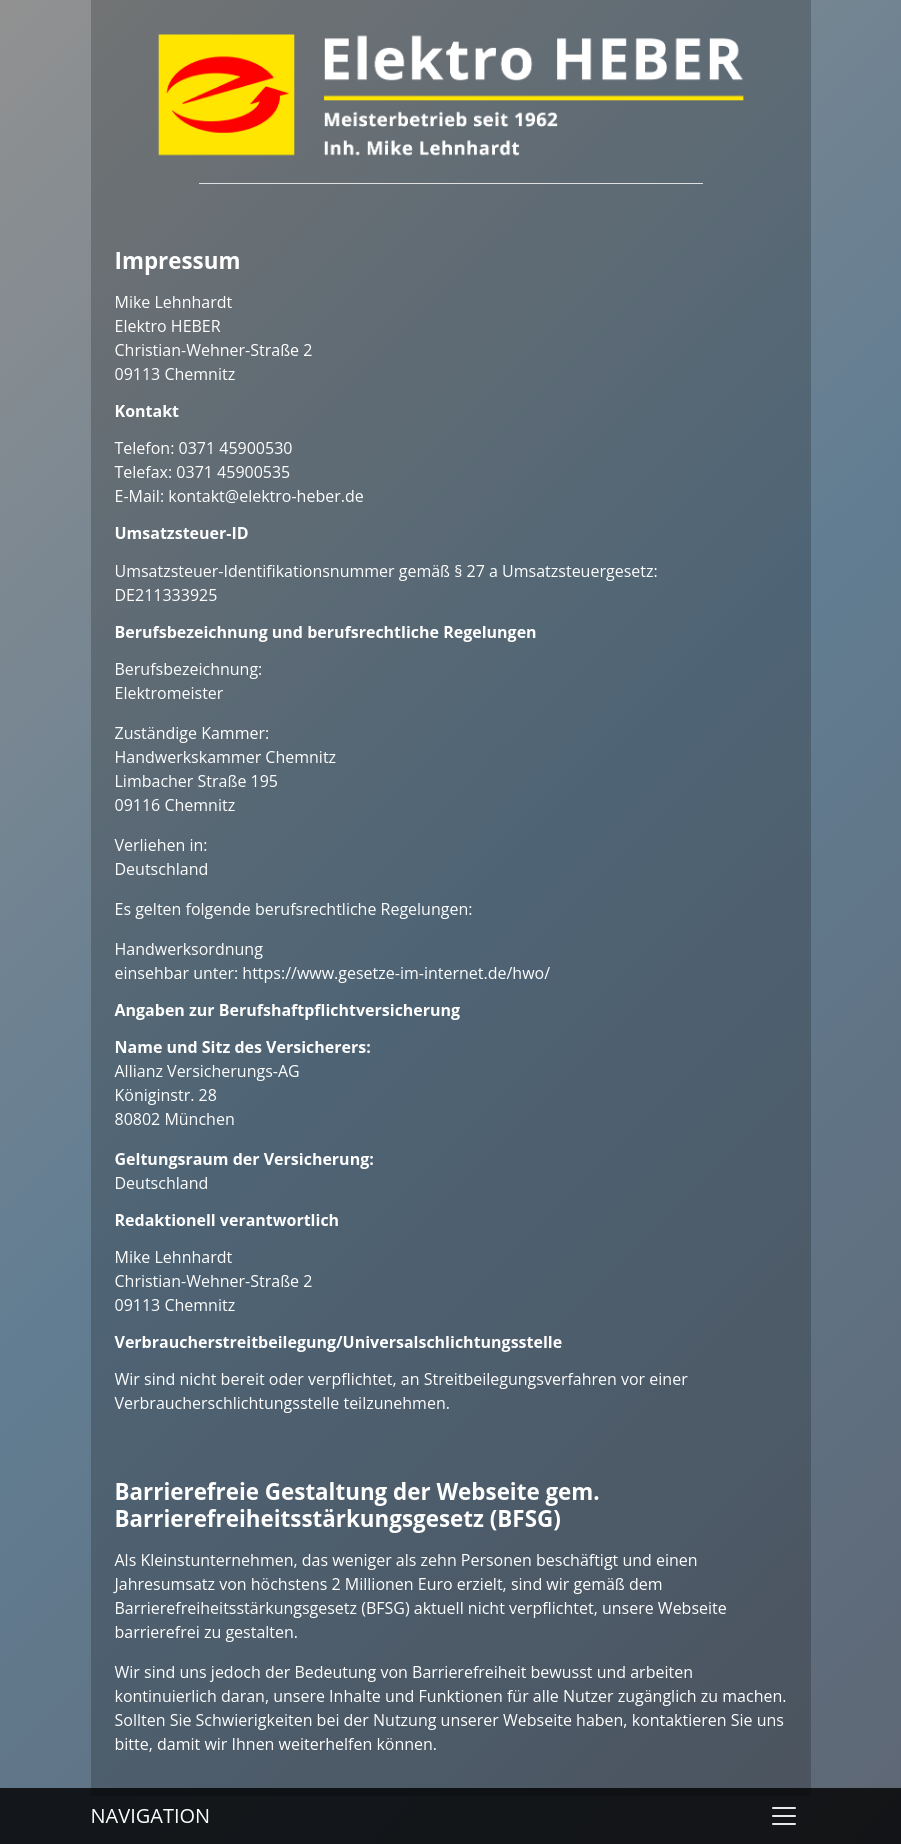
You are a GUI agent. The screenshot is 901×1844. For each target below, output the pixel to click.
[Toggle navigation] (784, 1816)
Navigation (151, 1815)
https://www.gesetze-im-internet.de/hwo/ (396, 973)
